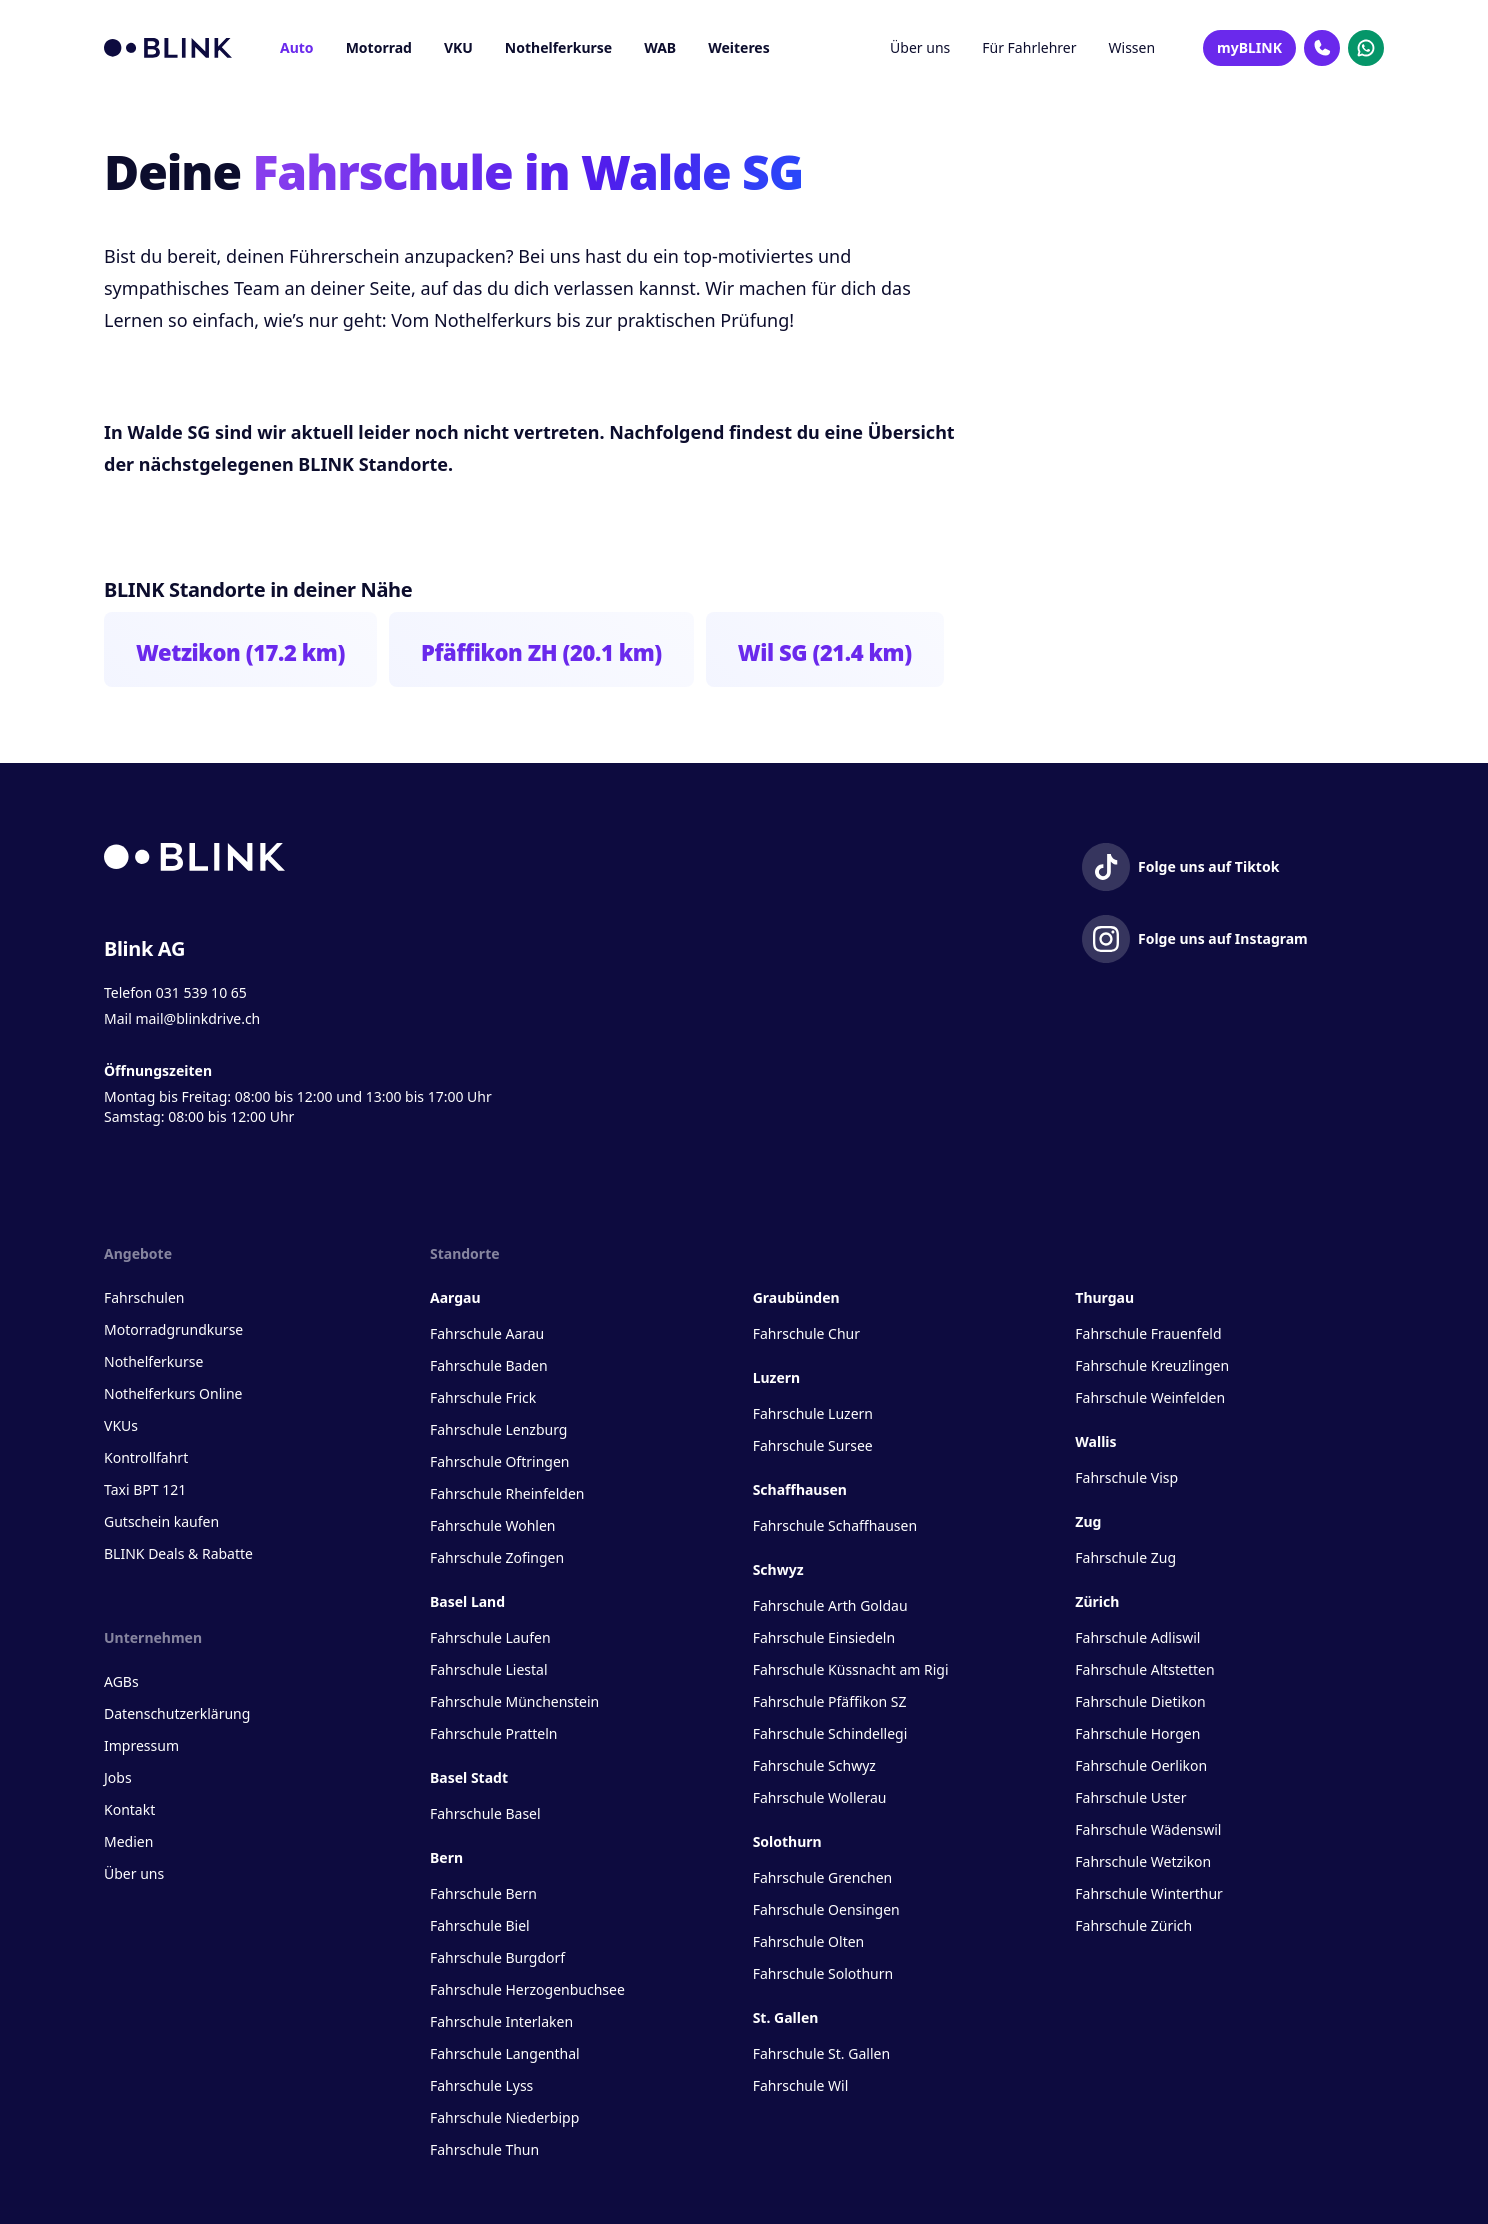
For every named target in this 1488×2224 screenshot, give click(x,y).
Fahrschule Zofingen (497, 1557)
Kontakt (129, 1809)
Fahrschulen (144, 1297)
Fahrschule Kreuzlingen (1152, 1365)
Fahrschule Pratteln (494, 1733)
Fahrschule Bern (483, 1893)
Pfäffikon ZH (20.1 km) (541, 652)
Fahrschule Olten (809, 1941)
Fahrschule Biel (480, 1925)
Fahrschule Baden (489, 1365)
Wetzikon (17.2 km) (240, 652)
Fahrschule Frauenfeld (1148, 1333)
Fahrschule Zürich (1133, 1925)
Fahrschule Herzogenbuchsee (527, 1989)
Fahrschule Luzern (813, 1413)
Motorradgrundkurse (173, 1329)
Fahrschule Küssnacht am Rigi (851, 1669)
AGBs (121, 1681)
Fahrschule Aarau (487, 1333)
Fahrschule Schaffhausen (835, 1525)
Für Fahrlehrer (1029, 47)
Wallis (1095, 1441)
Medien (128, 1841)
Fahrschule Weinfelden (1150, 1397)
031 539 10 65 (201, 992)
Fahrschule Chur (806, 1333)
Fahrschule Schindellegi (830, 1733)
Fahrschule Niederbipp (504, 2117)
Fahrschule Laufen (490, 1637)
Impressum (141, 1745)
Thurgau (1104, 1297)
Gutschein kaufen (161, 1521)
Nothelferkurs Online (173, 1393)
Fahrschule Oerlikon (1141, 1765)
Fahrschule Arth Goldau (830, 1605)
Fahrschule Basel (485, 1813)
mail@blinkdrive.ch (197, 1018)
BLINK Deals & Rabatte (178, 1553)
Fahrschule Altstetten (1144, 1669)
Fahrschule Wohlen (492, 1525)
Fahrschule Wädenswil (1148, 1829)
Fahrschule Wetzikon (1143, 1861)
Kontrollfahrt (146, 1457)
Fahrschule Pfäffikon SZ (830, 1701)
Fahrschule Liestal (489, 1669)
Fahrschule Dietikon (1140, 1701)
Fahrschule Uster (1130, 1797)
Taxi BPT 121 (145, 1489)
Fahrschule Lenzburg (498, 1429)
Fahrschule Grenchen (823, 1877)
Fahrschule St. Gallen (821, 2053)
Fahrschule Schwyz (814, 1765)
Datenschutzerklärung (177, 1713)
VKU (458, 47)
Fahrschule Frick (483, 1397)
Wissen (1132, 47)
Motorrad (379, 47)
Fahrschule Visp (1126, 1477)
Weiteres (739, 47)
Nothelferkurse (558, 47)
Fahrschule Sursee (813, 1445)
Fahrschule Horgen (1137, 1733)
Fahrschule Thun (484, 2149)
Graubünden (796, 1297)
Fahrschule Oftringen (499, 1461)
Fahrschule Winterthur (1149, 1893)
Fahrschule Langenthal (505, 2053)
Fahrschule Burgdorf (497, 1957)
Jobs (118, 1777)
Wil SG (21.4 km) (825, 652)
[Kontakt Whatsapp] (1366, 48)
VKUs (121, 1425)
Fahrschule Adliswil (1137, 1637)
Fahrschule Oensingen (826, 1909)
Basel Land (467, 1601)
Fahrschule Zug (1125, 1557)
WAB (660, 47)
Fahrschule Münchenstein (514, 1701)
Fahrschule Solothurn (823, 1973)
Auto (297, 47)
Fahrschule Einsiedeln (824, 1637)
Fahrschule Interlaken (501, 2021)
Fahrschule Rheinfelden (507, 1493)
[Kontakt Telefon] (1322, 48)
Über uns (920, 47)
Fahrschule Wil (801, 2085)
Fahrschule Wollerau (820, 1797)
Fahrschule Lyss (481, 2085)
